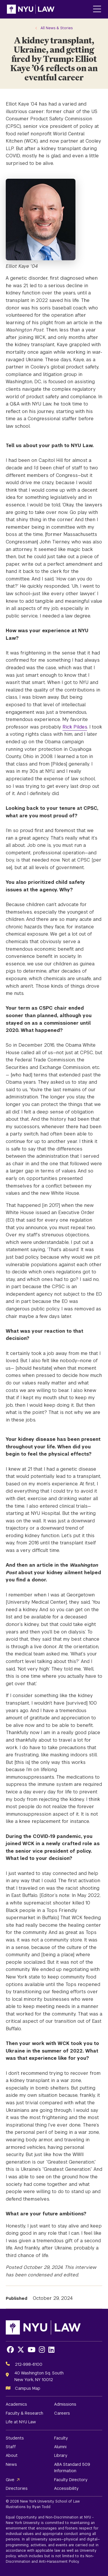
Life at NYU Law (21, 2421)
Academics (16, 2404)
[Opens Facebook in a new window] (10, 2349)
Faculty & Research (24, 2413)
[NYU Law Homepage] (30, 9)
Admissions (65, 2404)
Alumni (60, 2446)
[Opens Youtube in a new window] (31, 2349)
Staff (11, 2446)
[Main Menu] (97, 9)
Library (60, 2455)
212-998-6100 (28, 2364)
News (11, 2464)
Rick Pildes (74, 727)
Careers (62, 2413)
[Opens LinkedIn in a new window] (51, 2349)
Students (15, 2438)
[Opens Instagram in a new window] (42, 2349)
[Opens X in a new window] (20, 2349)
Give (10, 2479)
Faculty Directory (71, 2479)
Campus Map (27, 2388)
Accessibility (66, 2488)
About (12, 2455)
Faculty (61, 2438)
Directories (17, 2488)
